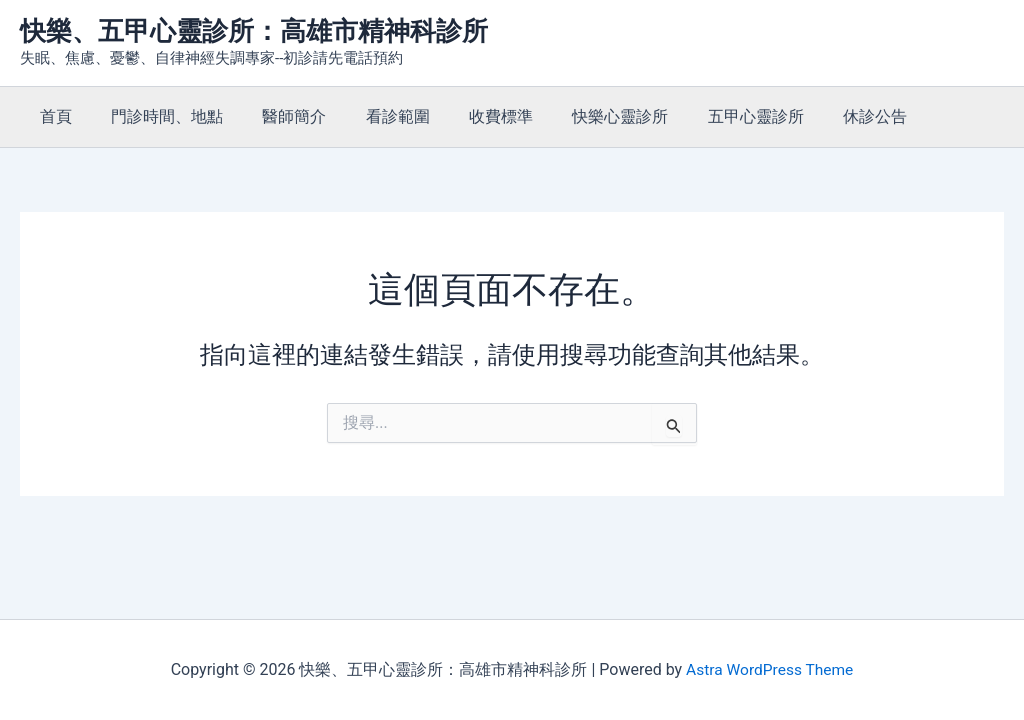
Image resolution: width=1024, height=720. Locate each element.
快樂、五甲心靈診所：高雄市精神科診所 (254, 31)
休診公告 (820, 116)
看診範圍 (372, 116)
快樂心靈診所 (580, 116)
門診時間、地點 (156, 116)
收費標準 (468, 116)
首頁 (52, 116)
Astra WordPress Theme (769, 669)
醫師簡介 (276, 116)
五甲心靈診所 (708, 116)
